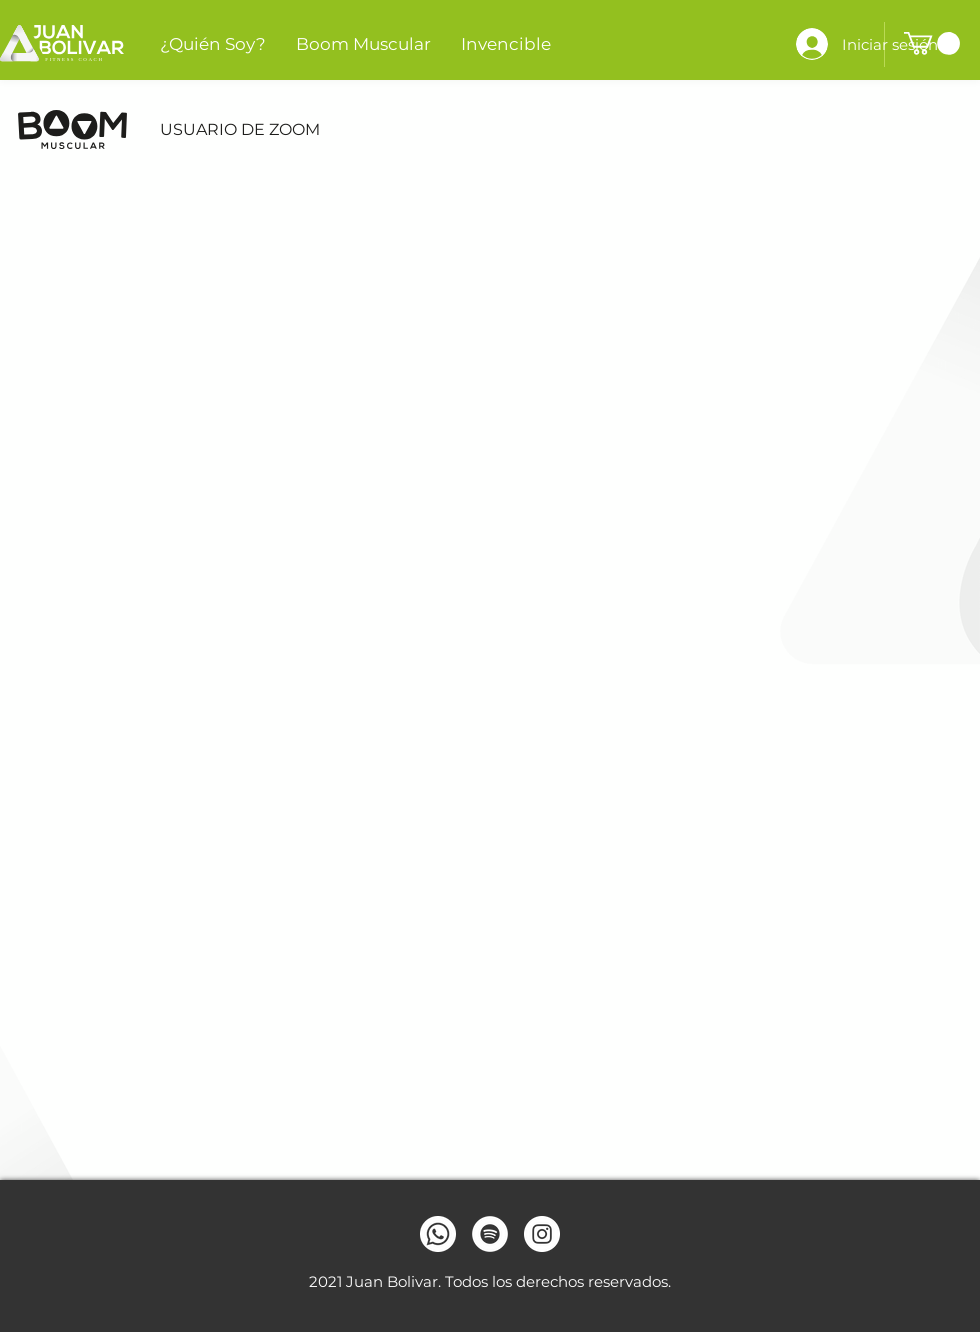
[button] (932, 43)
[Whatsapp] (438, 1234)
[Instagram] (542, 1234)
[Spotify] (490, 1234)
